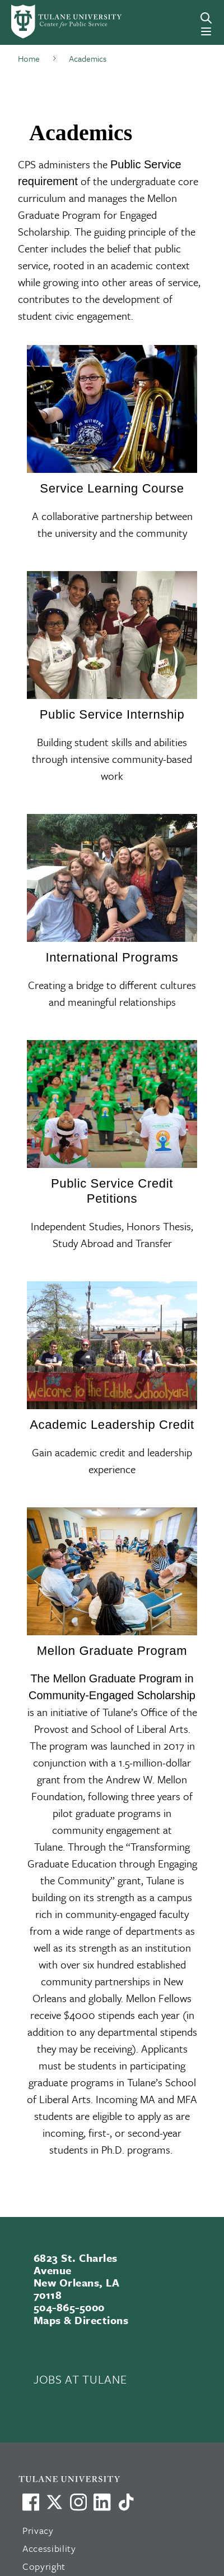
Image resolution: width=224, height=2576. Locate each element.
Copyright (44, 2566)
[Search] (206, 18)
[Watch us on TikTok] (126, 2502)
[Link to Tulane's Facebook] (78, 2502)
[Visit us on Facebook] (30, 2502)
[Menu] (206, 31)
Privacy (38, 2530)
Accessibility (49, 2548)
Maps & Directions (81, 2319)
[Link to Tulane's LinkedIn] (102, 2502)
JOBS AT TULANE (80, 2379)
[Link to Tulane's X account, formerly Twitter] (54, 2502)
